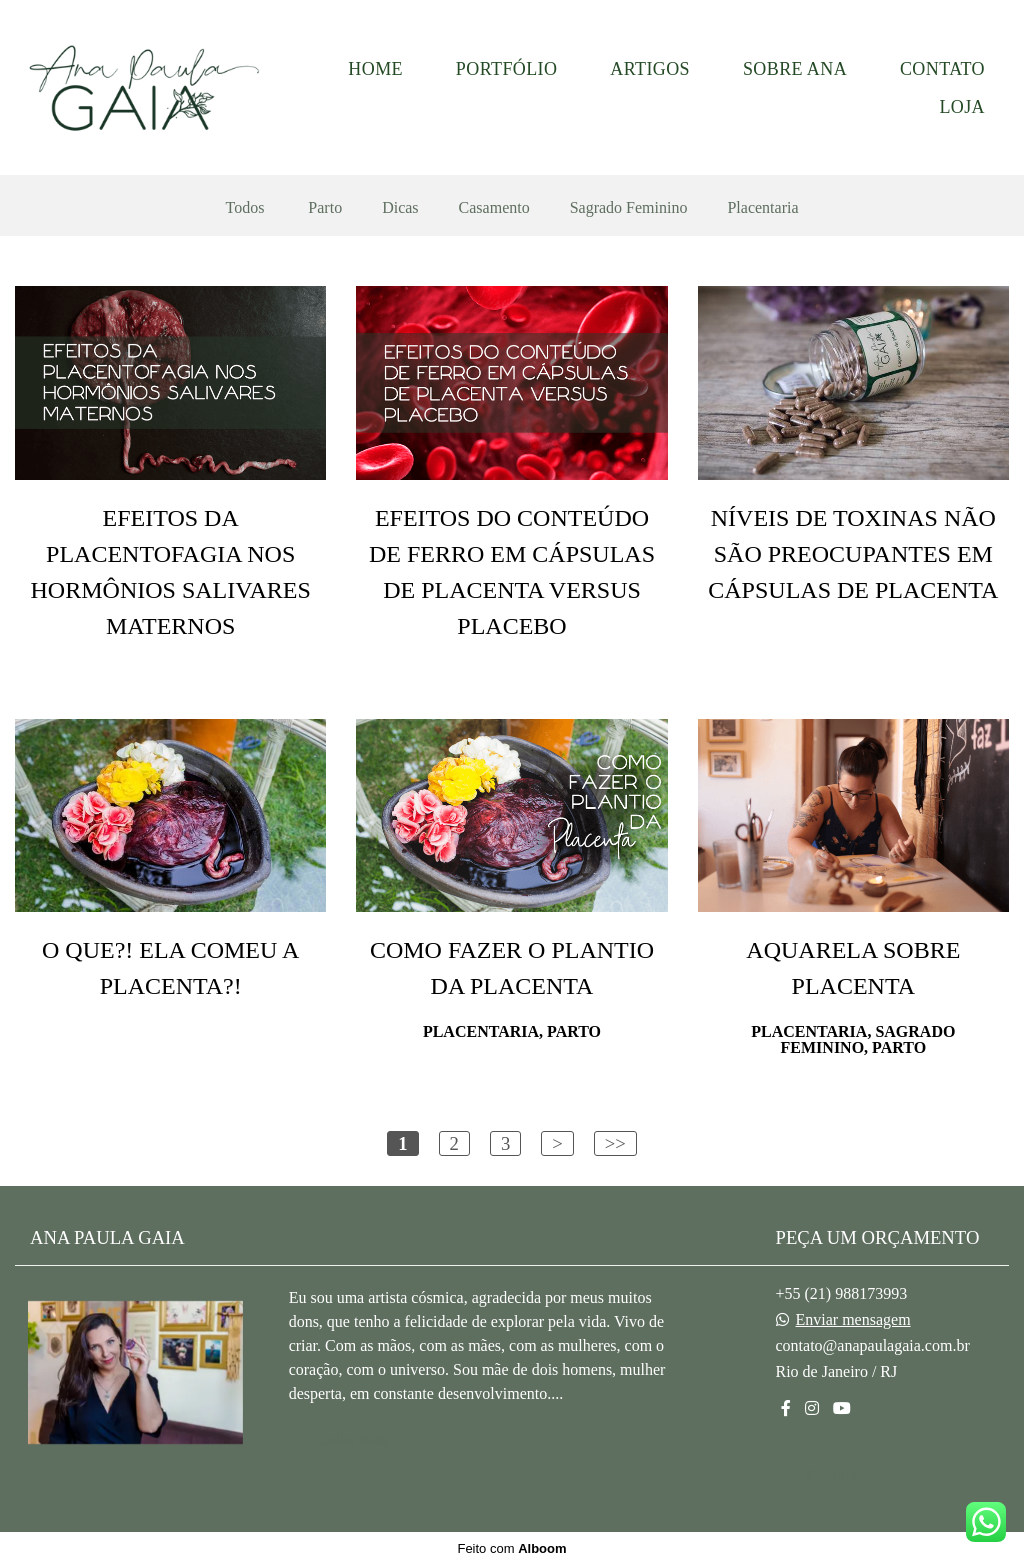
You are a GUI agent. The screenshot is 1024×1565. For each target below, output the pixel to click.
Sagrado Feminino (629, 208)
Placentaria (762, 208)
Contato (832, 1475)
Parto (325, 208)
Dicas (400, 208)
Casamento (494, 208)
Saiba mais (355, 1439)
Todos (244, 208)
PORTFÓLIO (507, 69)
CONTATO (942, 69)
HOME (375, 69)
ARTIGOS (650, 69)
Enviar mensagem (853, 1320)
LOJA (962, 107)
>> (615, 1143)
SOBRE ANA (795, 69)
